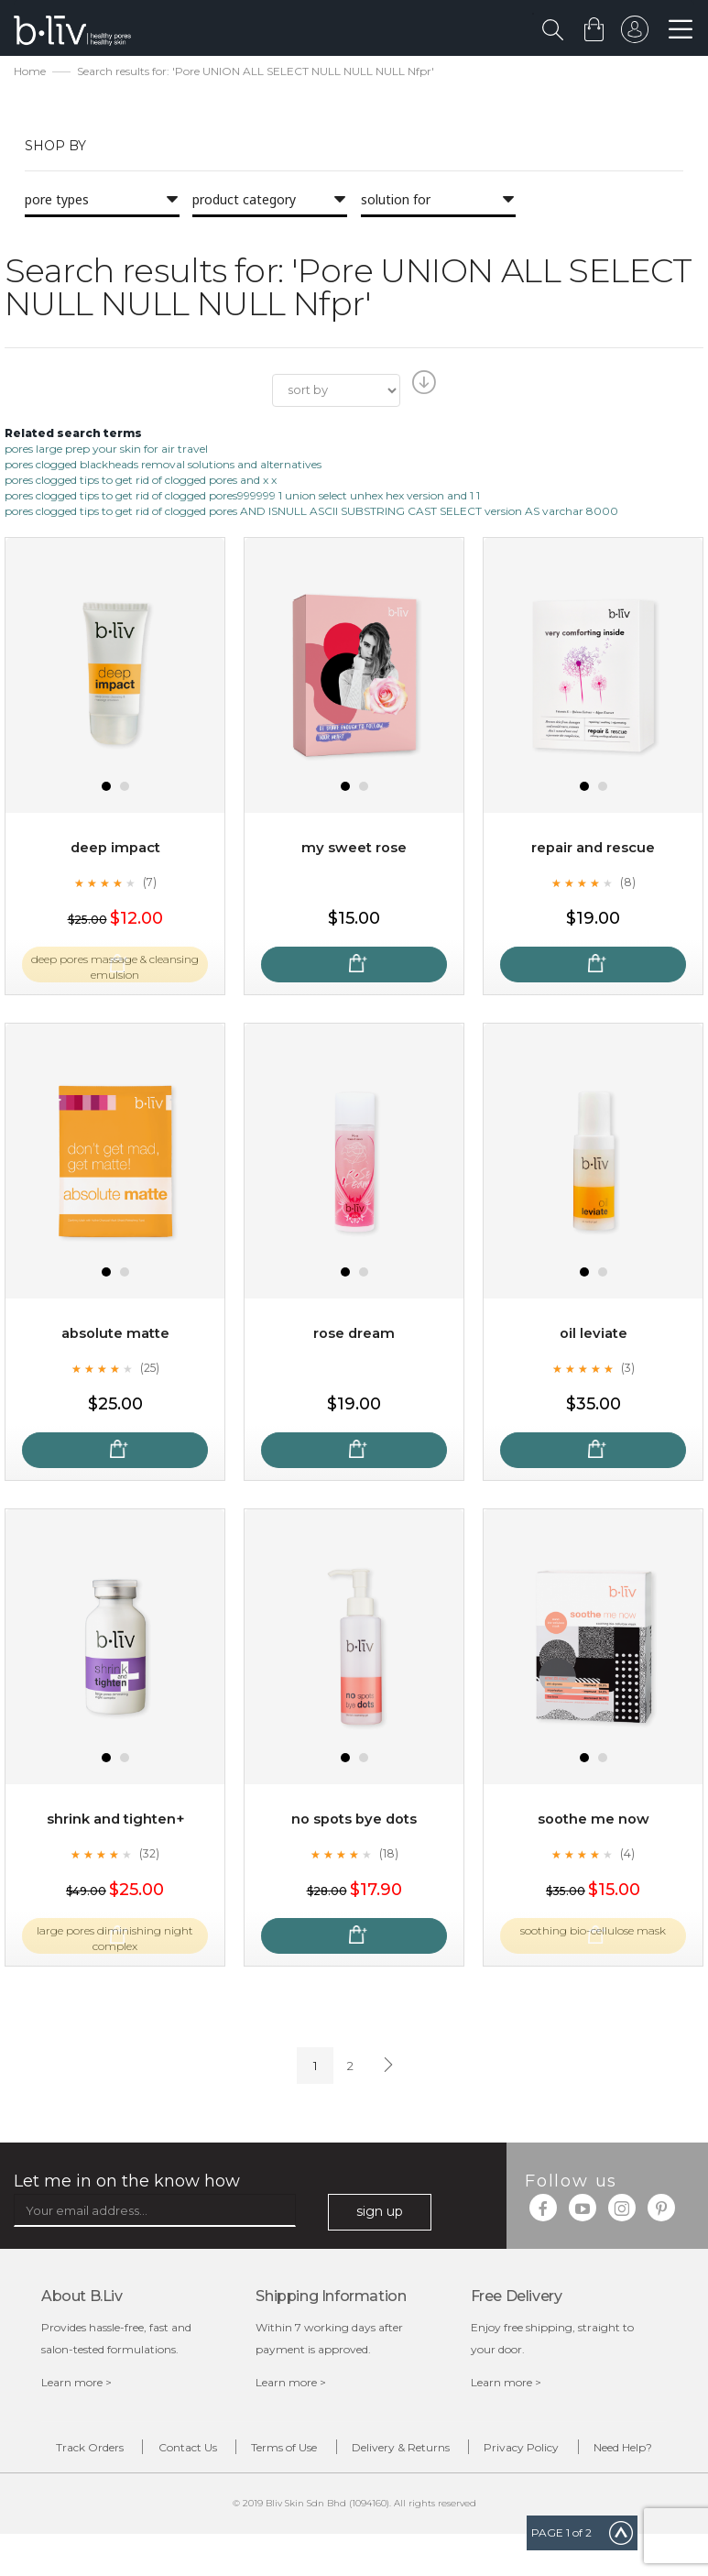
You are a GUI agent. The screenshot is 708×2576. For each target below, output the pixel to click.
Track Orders (76, 2452)
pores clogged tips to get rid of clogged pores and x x (141, 482)
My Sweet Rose (354, 850)
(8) (627, 884)
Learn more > (76, 2384)
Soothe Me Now (593, 1821)
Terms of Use (317, 2452)
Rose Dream (354, 1335)
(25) (149, 1370)
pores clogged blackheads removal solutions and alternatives (163, 466)
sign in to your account (632, 34)
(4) (627, 1855)
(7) (149, 884)
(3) (627, 1370)
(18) (388, 1855)
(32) (149, 1855)
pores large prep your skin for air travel (106, 450)
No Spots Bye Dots (354, 1821)
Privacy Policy (600, 2452)
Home (30, 74)
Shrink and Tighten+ (115, 1821)
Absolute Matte (115, 1335)
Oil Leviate (593, 1335)
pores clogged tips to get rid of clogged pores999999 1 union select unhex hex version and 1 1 (242, 498)
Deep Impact (115, 850)
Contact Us (197, 2452)
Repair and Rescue (593, 850)
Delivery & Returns (457, 2452)
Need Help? (368, 2486)
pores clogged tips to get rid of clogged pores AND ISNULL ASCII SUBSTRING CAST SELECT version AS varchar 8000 (311, 514)
